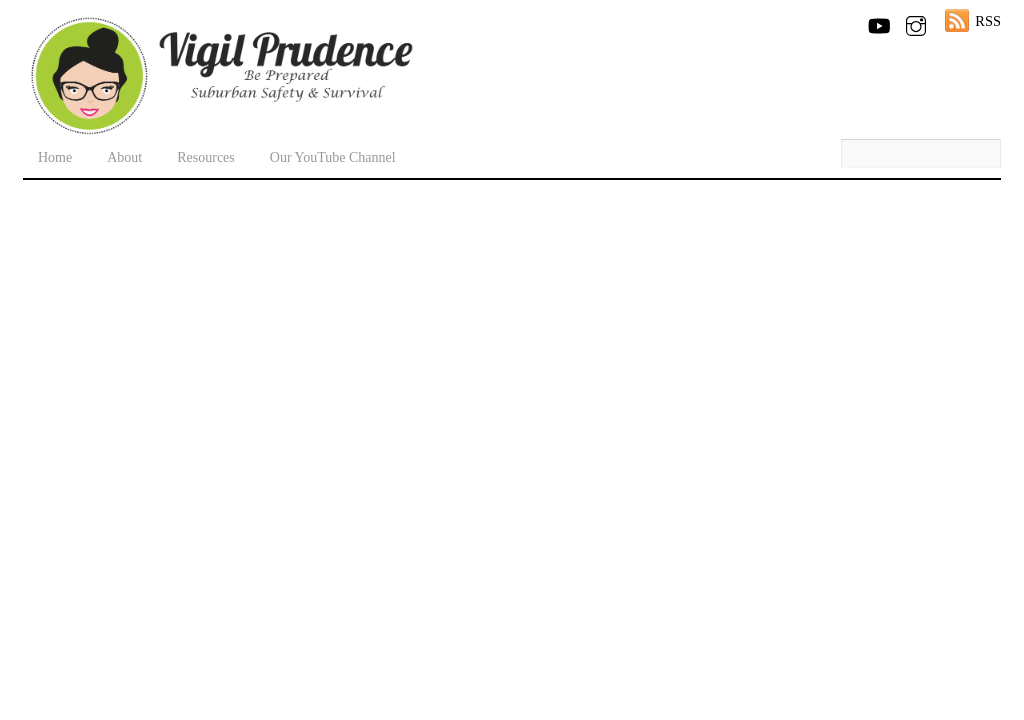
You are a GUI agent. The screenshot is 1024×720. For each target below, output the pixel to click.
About (124, 157)
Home (55, 157)
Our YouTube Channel (333, 157)
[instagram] (916, 22)
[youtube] (878, 22)
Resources (206, 157)
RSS (988, 21)
